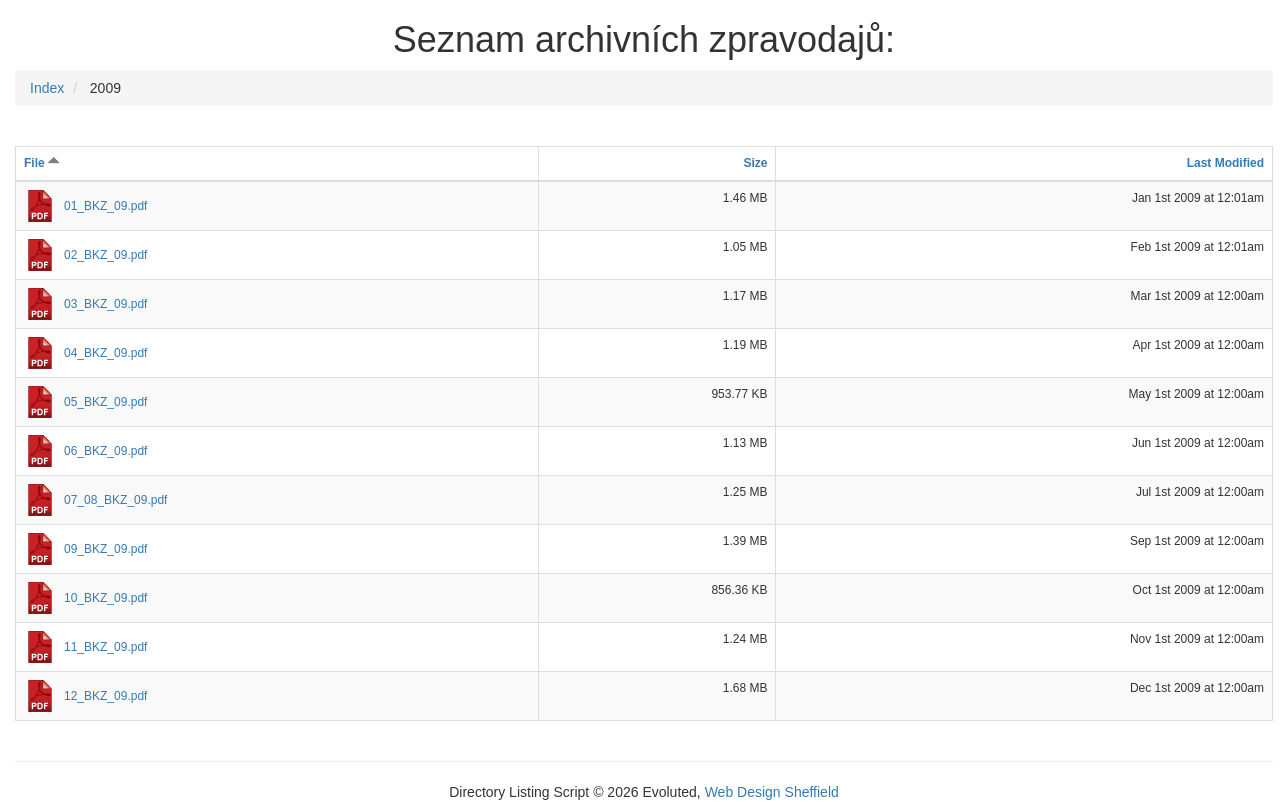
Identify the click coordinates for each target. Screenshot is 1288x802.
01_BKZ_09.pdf (105, 206)
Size (755, 163)
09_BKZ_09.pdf (105, 549)
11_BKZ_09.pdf (105, 647)
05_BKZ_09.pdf (105, 402)
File (42, 163)
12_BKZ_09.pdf (105, 696)
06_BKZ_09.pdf (105, 451)
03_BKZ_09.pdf (105, 304)
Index (47, 88)
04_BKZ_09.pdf (105, 353)
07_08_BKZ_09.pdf (115, 500)
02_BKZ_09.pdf (105, 255)
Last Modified (1225, 163)
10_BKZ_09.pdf (105, 598)
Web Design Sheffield (772, 792)
